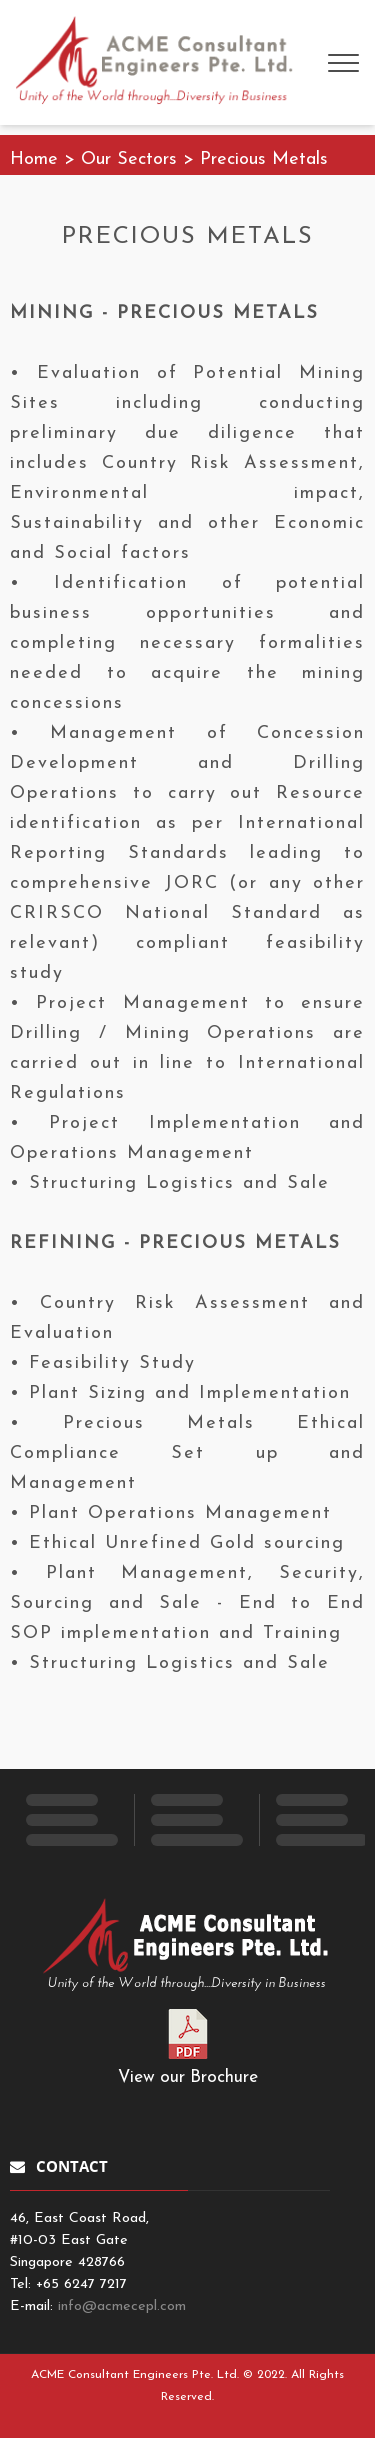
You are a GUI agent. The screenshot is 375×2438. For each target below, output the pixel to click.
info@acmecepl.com (122, 2306)
